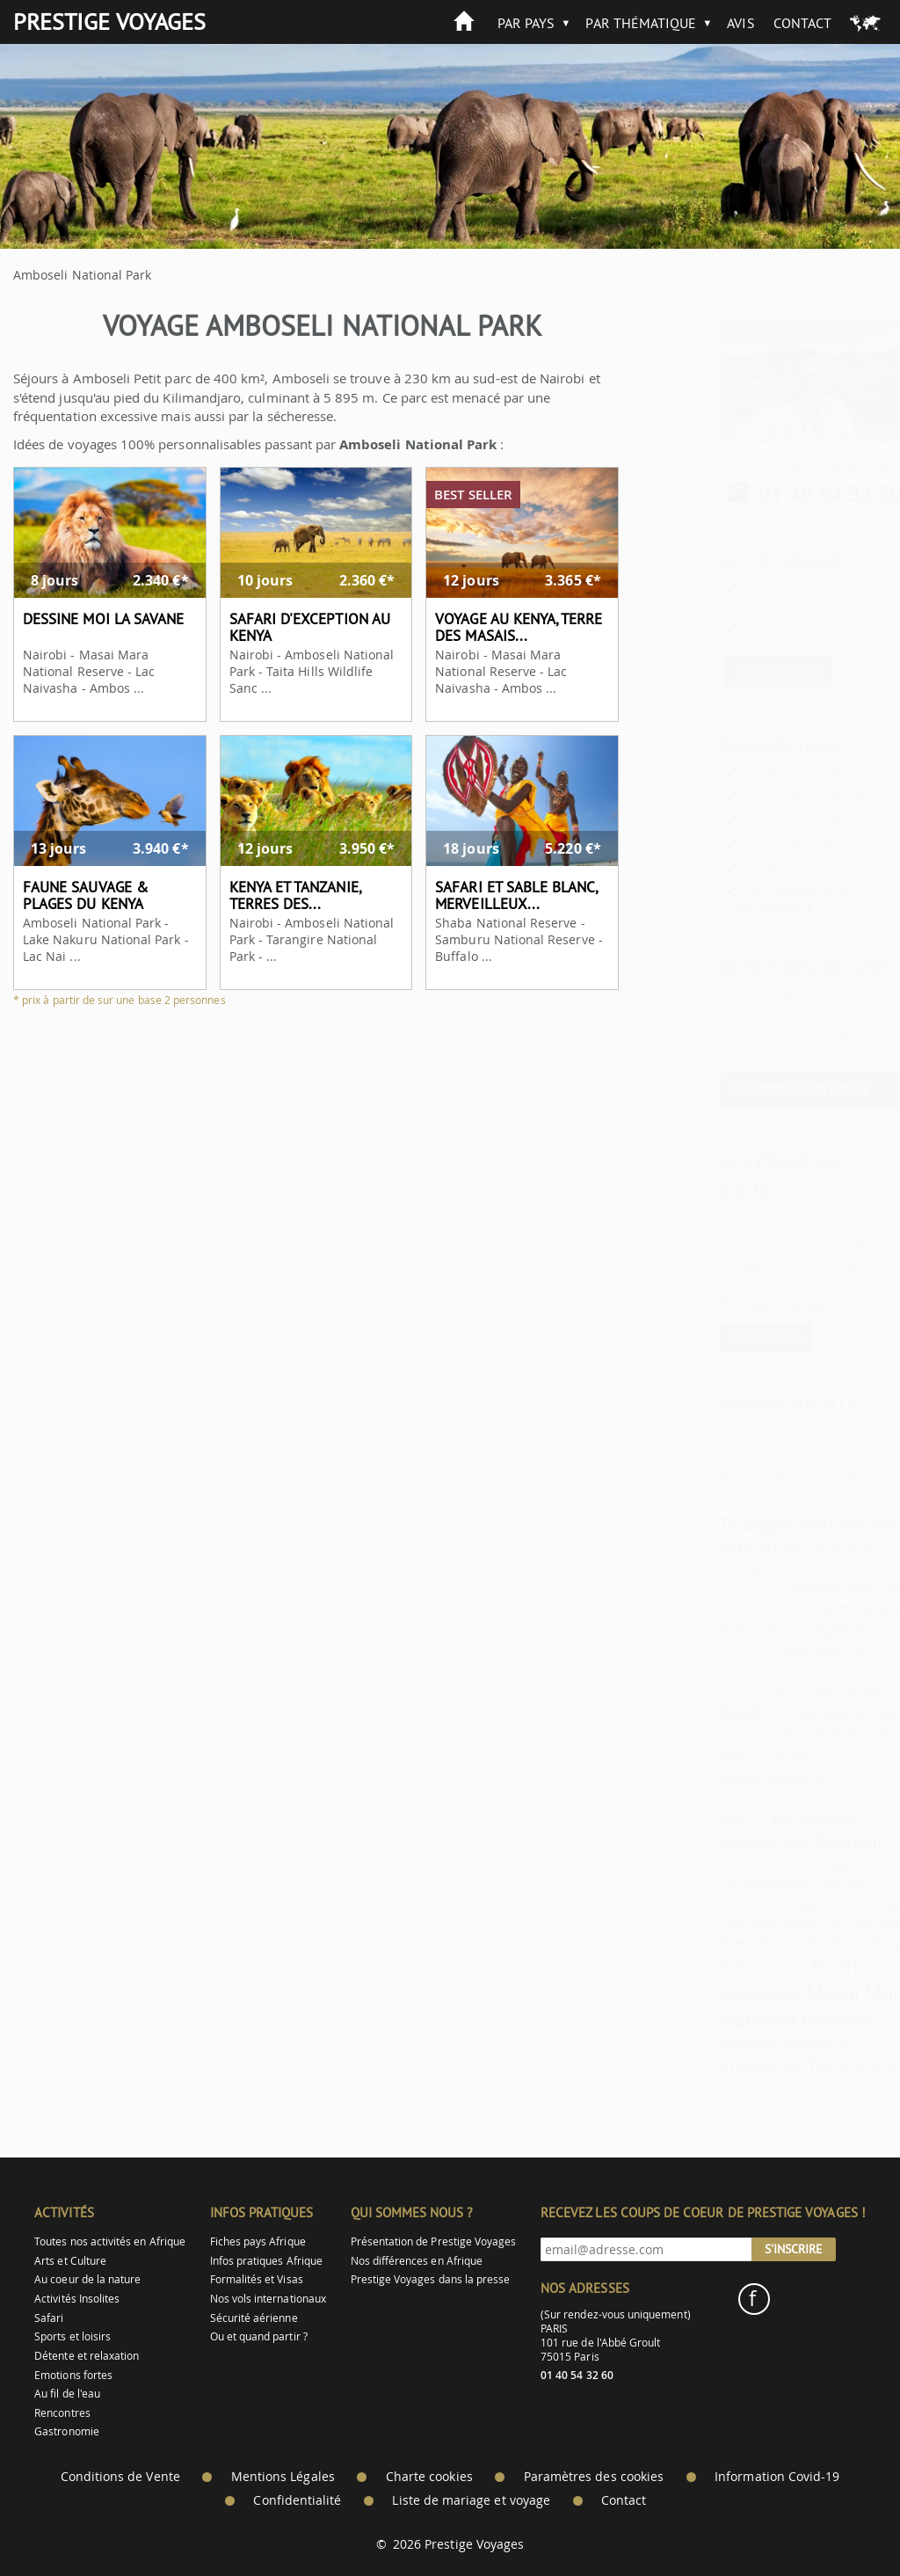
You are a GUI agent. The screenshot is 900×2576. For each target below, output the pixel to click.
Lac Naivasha (721, 1883)
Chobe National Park (709, 1609)
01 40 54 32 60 (787, 493)
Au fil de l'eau (67, 2393)
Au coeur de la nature (87, 2279)
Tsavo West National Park (738, 1923)
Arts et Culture (70, 2260)
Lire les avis (722, 1337)
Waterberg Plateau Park (801, 1587)
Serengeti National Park (747, 2042)
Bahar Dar (852, 2024)
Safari (48, 2317)
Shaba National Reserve (794, 1652)
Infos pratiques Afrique (266, 2260)
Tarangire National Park (771, 1524)
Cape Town (811, 1863)
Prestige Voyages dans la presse (431, 2279)
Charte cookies (429, 2477)
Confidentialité (297, 2500)
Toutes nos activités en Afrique (109, 2241)
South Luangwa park (709, 1673)
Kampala (819, 1570)
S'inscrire (794, 2249)
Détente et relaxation (86, 2355)
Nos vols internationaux (268, 2298)
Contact (802, 23)
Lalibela (796, 1780)
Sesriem (836, 1712)
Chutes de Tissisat (774, 1570)
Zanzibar (806, 1841)
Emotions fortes (73, 2375)
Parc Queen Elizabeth (778, 1673)
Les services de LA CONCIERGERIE (746, 899)
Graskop (696, 1735)
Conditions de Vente (120, 2477)
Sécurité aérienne (254, 2317)
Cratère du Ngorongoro (771, 2065)
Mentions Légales (283, 2477)
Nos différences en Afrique (417, 2260)
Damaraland (800, 1884)
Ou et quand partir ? (259, 2336)
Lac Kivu (757, 1609)
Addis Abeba (707, 2087)
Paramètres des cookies (594, 2477)
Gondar (753, 2089)
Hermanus (736, 1968)
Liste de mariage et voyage (471, 2500)
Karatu (702, 1711)
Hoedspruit (695, 1691)
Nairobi (801, 1629)
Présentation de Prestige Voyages (434, 2241)
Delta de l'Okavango (725, 1864)
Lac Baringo (739, 1757)
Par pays (526, 23)
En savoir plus (736, 671)
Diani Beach (716, 1942)
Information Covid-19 (777, 2477)
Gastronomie (66, 2431)
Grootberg (724, 1588)
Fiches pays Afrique (258, 2241)
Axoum (825, 1673)
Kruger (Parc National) (801, 1904)
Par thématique (640, 23)
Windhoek (768, 1712)
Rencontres (62, 2412)
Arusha (795, 1965)
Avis (740, 23)
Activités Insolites (77, 2298)
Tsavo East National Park (776, 1690)
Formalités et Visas (256, 2279)
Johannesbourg (728, 1777)
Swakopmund (718, 1798)
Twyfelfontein (717, 1994)
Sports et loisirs (72, 2336)
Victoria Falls (718, 1547)
